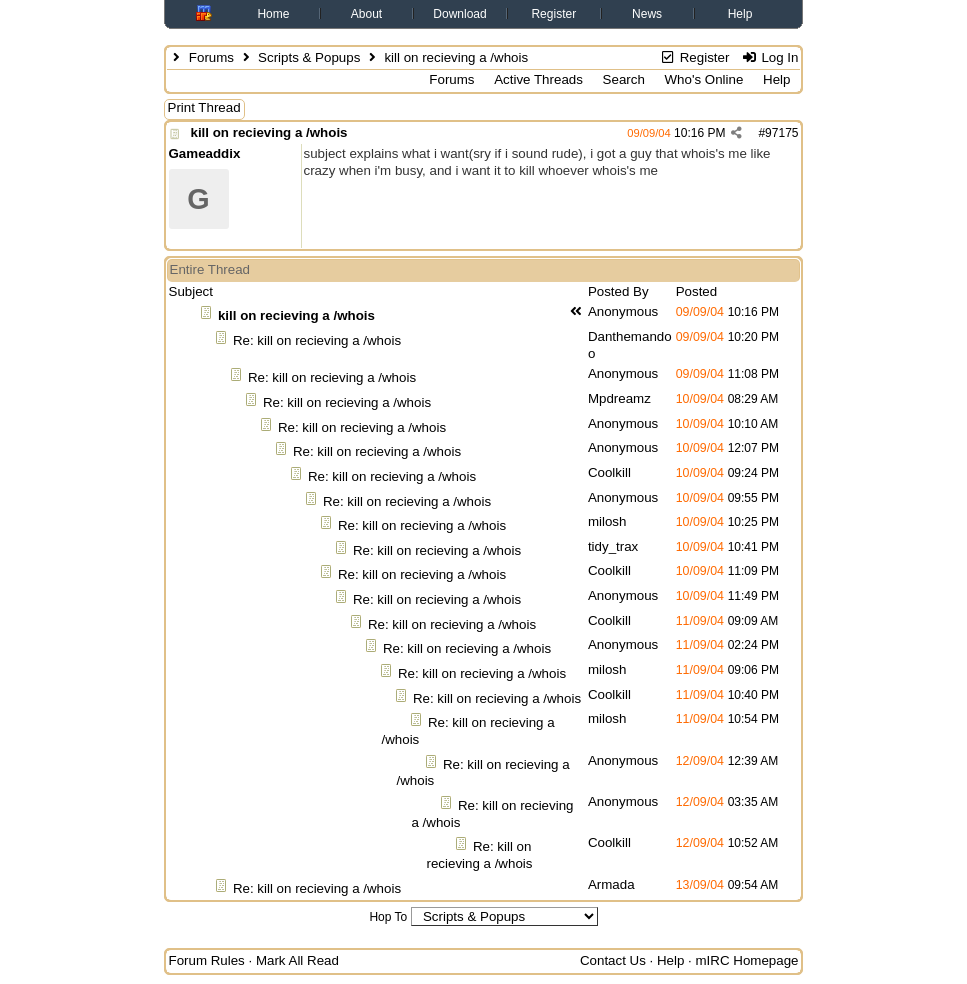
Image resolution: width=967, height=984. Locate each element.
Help (740, 14)
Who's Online (704, 79)
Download (459, 14)
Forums (211, 57)
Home (273, 14)
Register (553, 14)
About (366, 14)
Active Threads (538, 79)
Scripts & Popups (309, 57)
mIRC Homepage (747, 960)
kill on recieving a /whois (269, 132)
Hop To (388, 917)
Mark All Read (297, 960)
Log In (769, 57)
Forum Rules (207, 960)
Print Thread (204, 107)
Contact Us (613, 960)
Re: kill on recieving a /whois (317, 340)
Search (624, 79)
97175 (781, 133)
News (647, 14)
